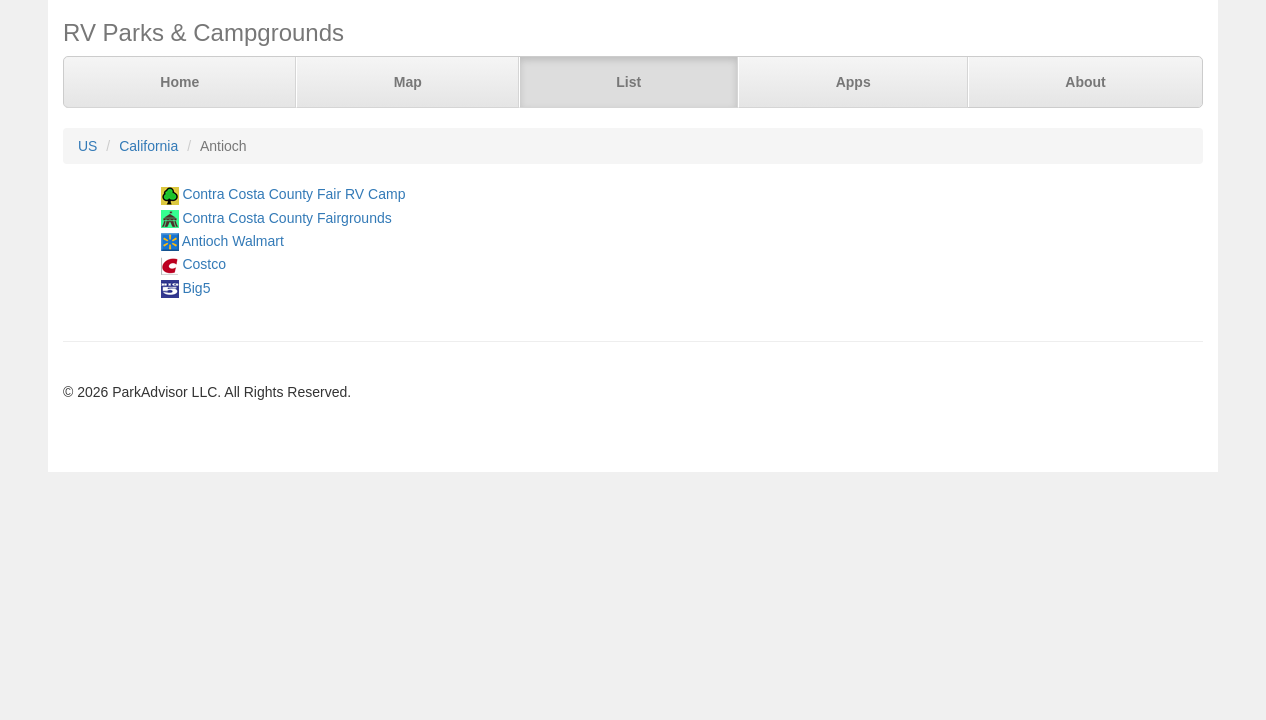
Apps (853, 82)
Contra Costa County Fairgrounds (286, 218)
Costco (204, 264)
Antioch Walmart (233, 241)
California (148, 146)
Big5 (196, 288)
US (87, 146)
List (628, 82)
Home (179, 82)
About (1085, 82)
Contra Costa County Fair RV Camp (293, 194)
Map (408, 82)
